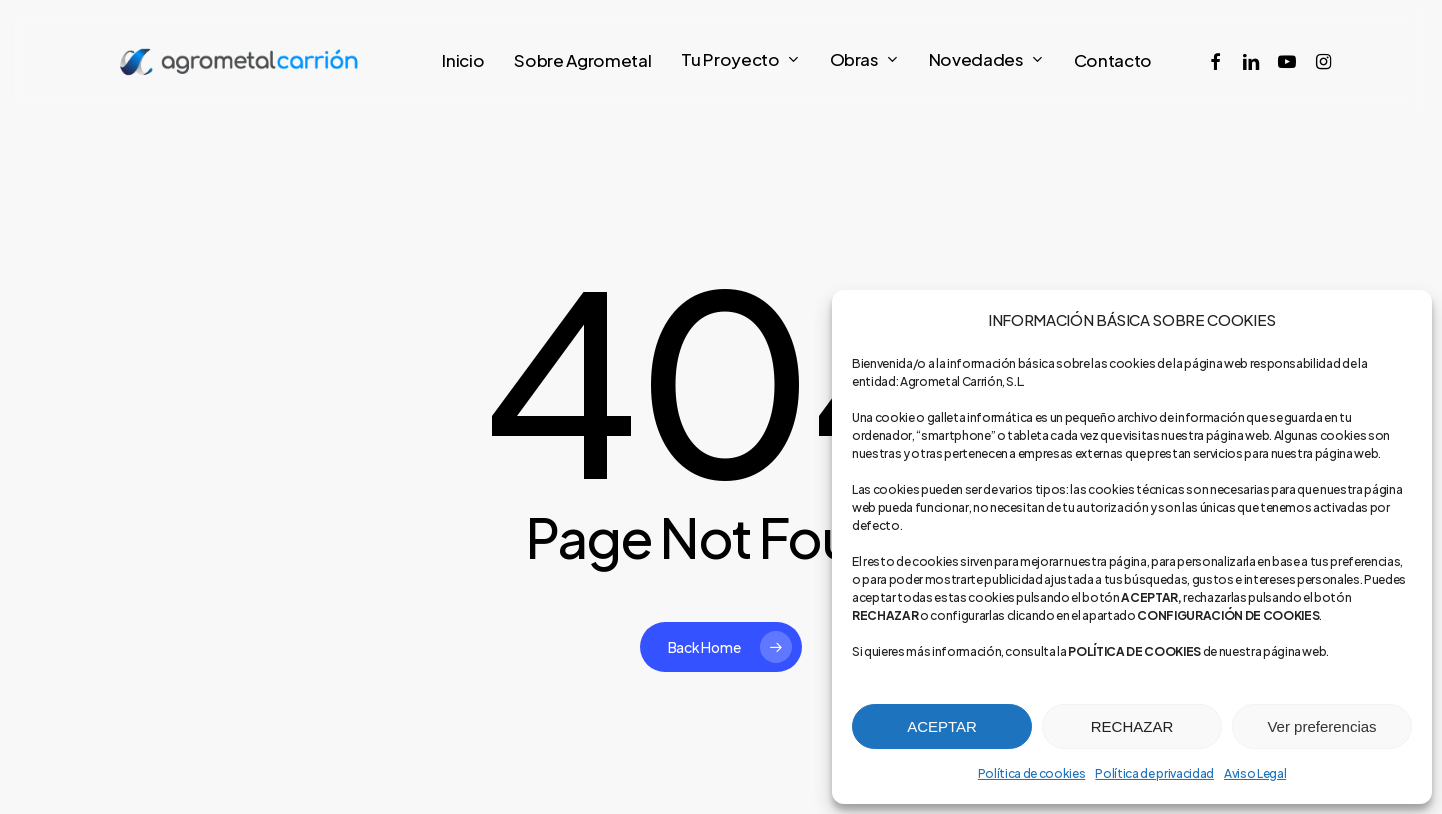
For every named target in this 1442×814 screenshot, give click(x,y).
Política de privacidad (1154, 773)
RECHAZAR (1132, 726)
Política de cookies (1032, 773)
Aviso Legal (1255, 773)
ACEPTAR (942, 726)
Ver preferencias (1321, 726)
